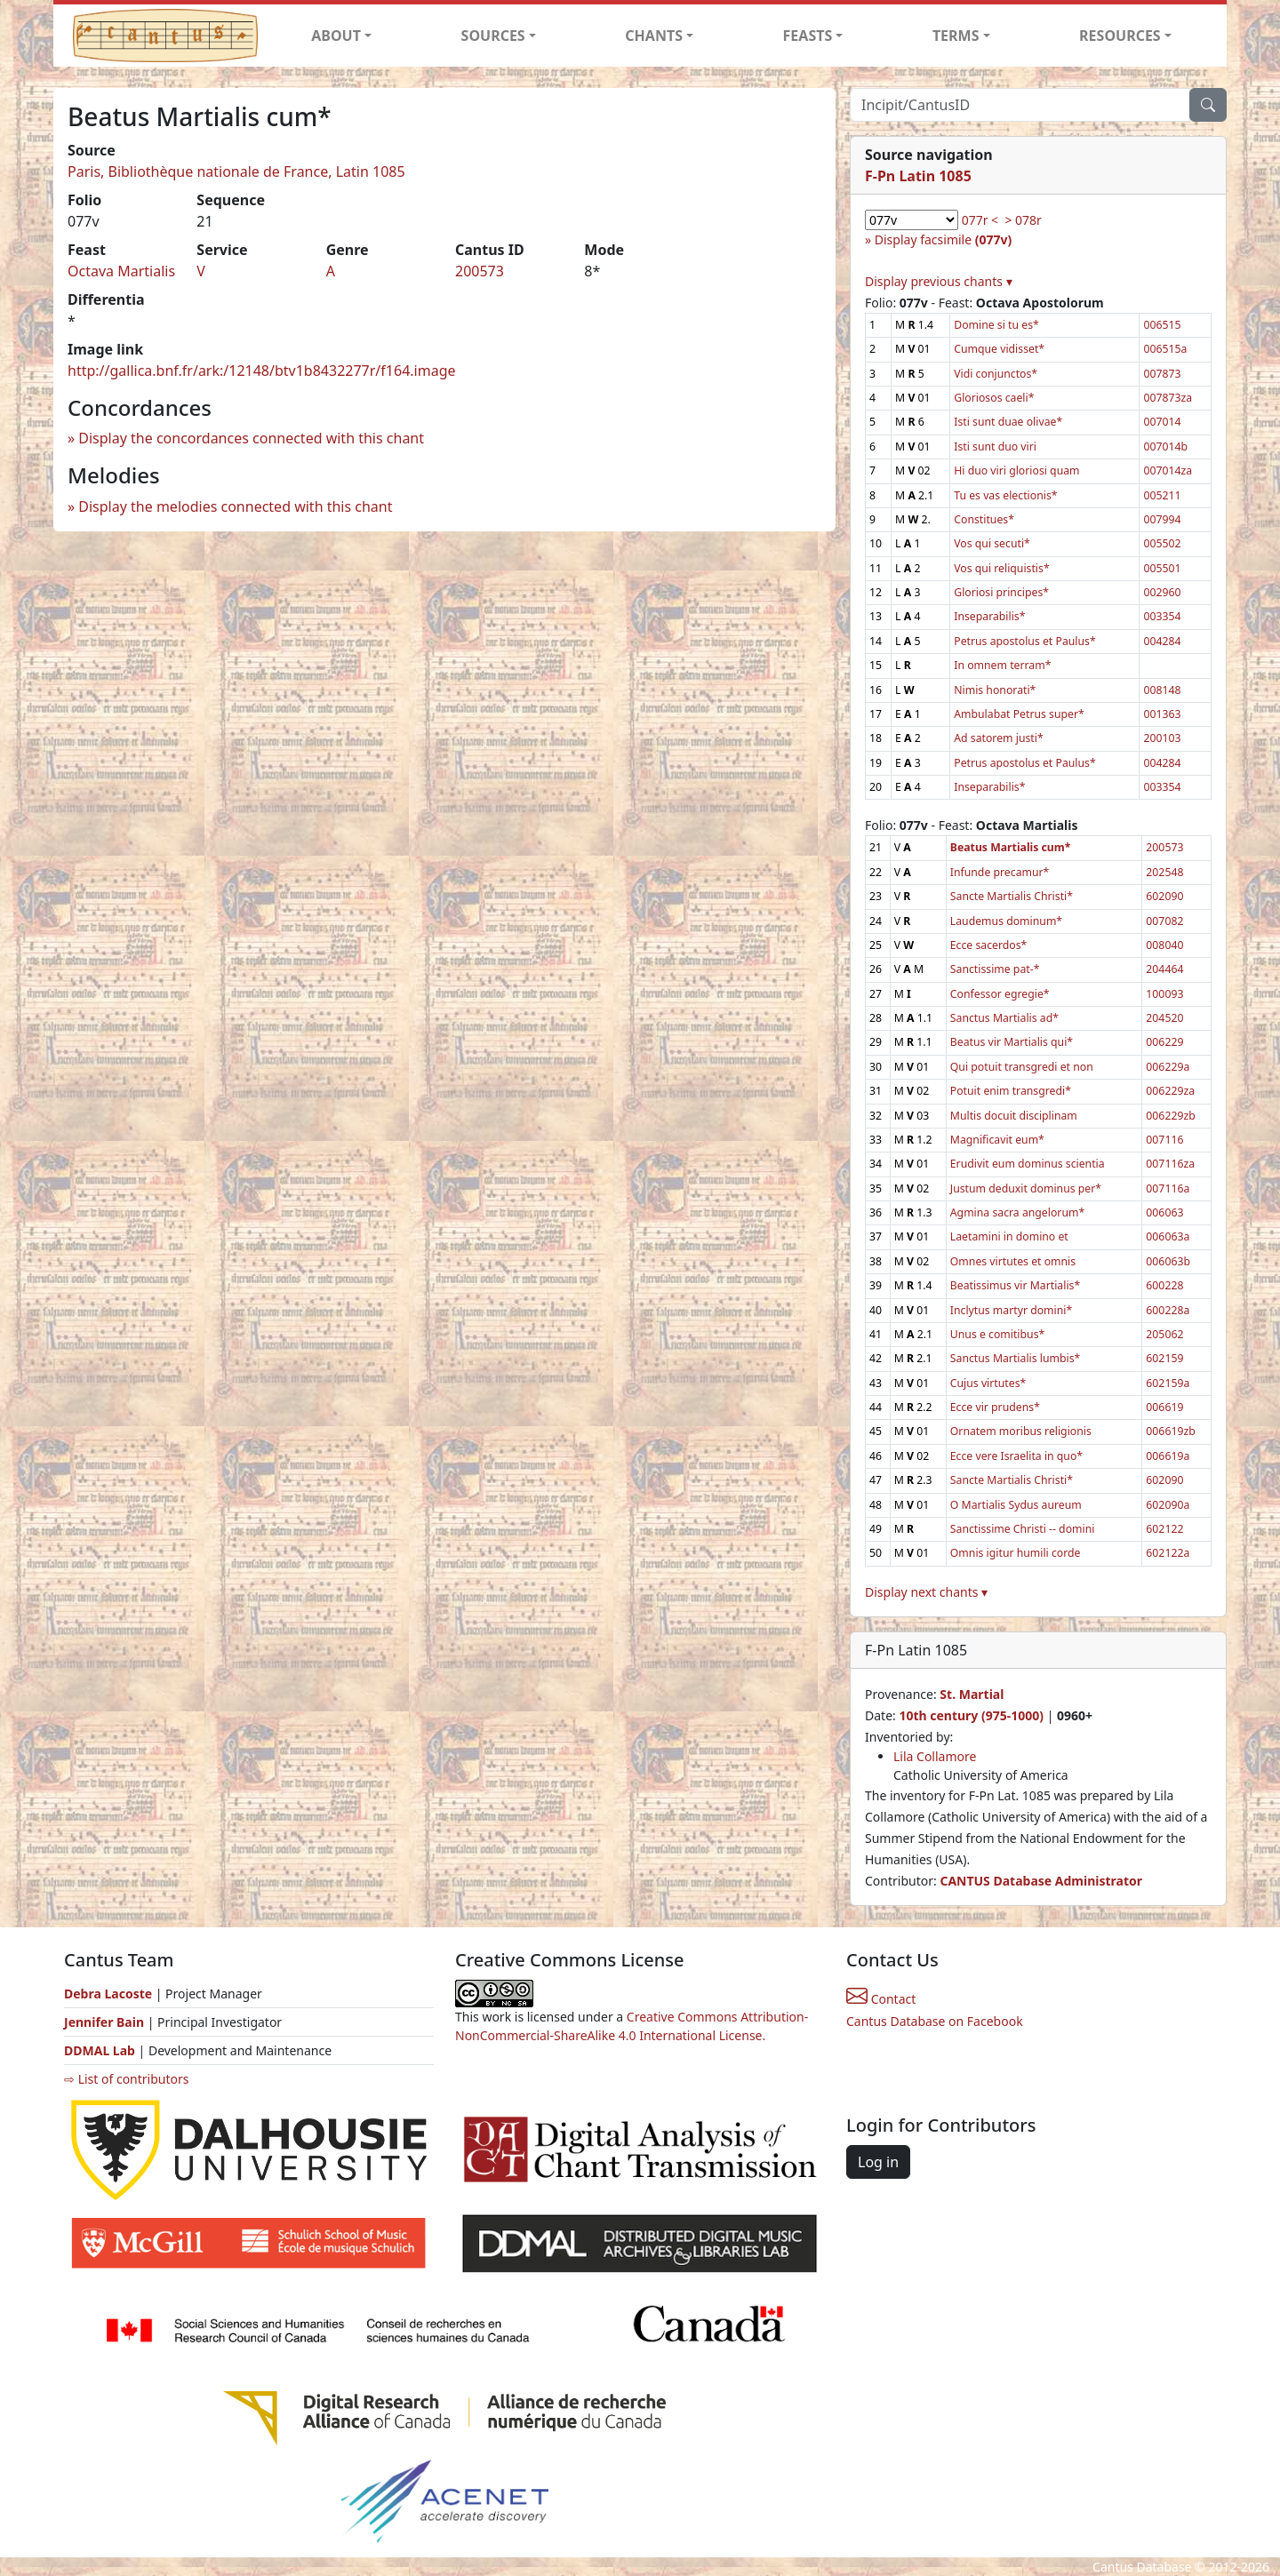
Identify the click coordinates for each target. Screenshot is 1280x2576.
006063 (1164, 1212)
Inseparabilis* (989, 616)
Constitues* (984, 519)
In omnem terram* (1002, 665)
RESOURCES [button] (1120, 35)
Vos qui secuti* (992, 543)
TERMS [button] (956, 35)
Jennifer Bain (106, 2022)
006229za (1170, 1090)
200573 (479, 271)
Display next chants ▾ (926, 1591)
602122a (1167, 1552)
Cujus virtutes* (988, 1383)
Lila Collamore (934, 1756)
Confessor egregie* (1000, 993)
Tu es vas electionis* (1005, 495)
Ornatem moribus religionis (1021, 1431)
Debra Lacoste (108, 1993)
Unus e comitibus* (997, 1334)
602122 (1164, 1528)
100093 (1164, 993)
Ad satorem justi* (998, 738)
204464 (1164, 969)
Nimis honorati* (995, 690)
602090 (1164, 896)
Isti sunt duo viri (995, 446)
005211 (1161, 495)
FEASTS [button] (808, 35)
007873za (1167, 397)
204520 (1164, 1017)
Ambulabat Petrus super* (1019, 714)
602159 (1164, 1358)
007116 (1164, 1139)
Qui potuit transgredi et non (1021, 1066)
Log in (878, 2162)
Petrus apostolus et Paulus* (1024, 641)
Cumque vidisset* (999, 348)
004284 (1161, 641)
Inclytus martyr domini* (1011, 1310)
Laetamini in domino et (1009, 1236)
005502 (1161, 543)
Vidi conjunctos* (995, 373)
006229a (1167, 1066)
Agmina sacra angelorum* (1017, 1212)
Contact (881, 1998)
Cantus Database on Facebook (934, 2021)
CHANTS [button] (654, 35)
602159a (1167, 1383)
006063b (1168, 1261)
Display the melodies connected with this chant (235, 506)
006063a (1167, 1236)
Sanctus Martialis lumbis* (1015, 1358)
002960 (1161, 592)
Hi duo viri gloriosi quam (1016, 470)
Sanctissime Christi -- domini (1022, 1528)
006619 (1164, 1407)
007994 (1161, 519)
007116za (1170, 1163)
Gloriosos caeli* (994, 397)
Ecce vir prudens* (995, 1407)
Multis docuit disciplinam (1013, 1115)
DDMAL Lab (99, 2050)
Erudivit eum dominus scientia (1027, 1163)
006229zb (1170, 1115)
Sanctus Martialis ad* (1004, 1017)
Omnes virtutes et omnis (1013, 1261)
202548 (1164, 872)
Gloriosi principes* (1001, 592)
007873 (1161, 373)
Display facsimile (943, 239)
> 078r (1022, 219)
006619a (1167, 1455)
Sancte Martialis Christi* (1011, 896)
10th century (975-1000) (971, 1715)
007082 (1164, 921)
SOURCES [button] (493, 35)
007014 (1161, 421)
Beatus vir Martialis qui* (1011, 1041)
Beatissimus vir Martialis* (1015, 1285)
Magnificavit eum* (997, 1139)
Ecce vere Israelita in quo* (1016, 1455)
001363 (1161, 714)
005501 (1161, 568)
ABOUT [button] (336, 35)
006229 (1164, 1041)
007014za (1167, 470)
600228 (1164, 1285)
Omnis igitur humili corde (1015, 1552)
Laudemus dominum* (1006, 921)
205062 (1164, 1334)
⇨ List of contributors (126, 2078)
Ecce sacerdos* (989, 945)
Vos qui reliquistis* (1001, 568)
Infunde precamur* (1000, 872)
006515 (1161, 324)
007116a (1167, 1188)
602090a (1167, 1504)
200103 (1161, 738)
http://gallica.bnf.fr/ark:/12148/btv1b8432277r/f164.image (262, 370)
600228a (1167, 1310)
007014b (1165, 446)
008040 (1164, 945)
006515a (1165, 348)
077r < (980, 219)
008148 (1161, 690)
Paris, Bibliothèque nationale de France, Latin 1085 (236, 171)
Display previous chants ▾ (938, 281)
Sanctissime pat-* (995, 969)
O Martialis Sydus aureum (1016, 1504)
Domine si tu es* (996, 324)
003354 (1161, 616)
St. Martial (972, 1694)
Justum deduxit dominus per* (1025, 1188)
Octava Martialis (121, 271)
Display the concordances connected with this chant (251, 438)
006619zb (1170, 1431)
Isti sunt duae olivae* (1008, 421)
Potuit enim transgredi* (1010, 1090)
